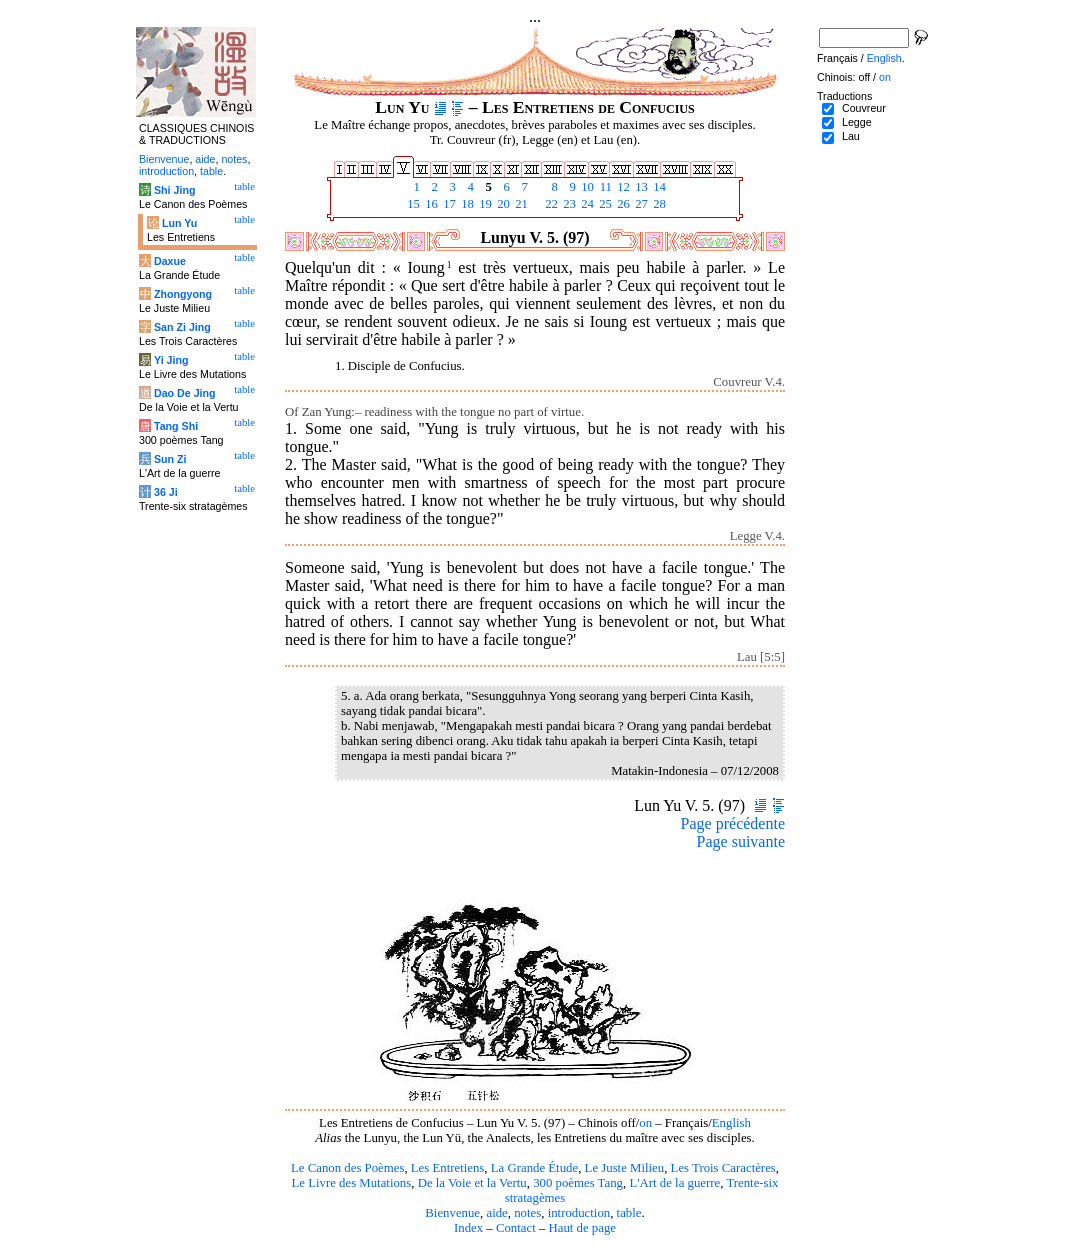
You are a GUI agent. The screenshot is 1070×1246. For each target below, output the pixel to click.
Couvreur (864, 108)
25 (604, 204)
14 (658, 187)
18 (466, 204)
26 (622, 204)
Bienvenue (452, 1213)
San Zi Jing (182, 327)
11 (604, 187)
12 (622, 187)
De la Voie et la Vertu (472, 1183)
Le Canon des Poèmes (347, 1168)
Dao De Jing (185, 393)
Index (468, 1228)
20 (502, 204)
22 (550, 204)
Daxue (170, 261)
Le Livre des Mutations (351, 1183)
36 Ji (166, 492)
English (731, 1123)
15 (412, 204)
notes (527, 1213)
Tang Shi (176, 426)
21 (520, 204)
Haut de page (583, 1228)
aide (496, 1213)
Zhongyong (183, 294)
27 (640, 204)
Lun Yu (179, 223)
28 (658, 204)
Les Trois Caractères (723, 1168)
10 (586, 187)
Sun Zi (170, 459)
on (645, 1123)
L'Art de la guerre (674, 1183)
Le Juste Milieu (625, 1168)
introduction (579, 1213)
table (629, 1213)
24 (586, 204)
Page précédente (733, 823)
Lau (851, 136)
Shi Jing (174, 190)
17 (448, 204)
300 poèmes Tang (578, 1183)
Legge (857, 122)
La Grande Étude (534, 1168)
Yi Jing (171, 360)
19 (484, 204)
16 (430, 204)
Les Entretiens (448, 1168)
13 (640, 187)
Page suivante (741, 841)
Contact (516, 1228)
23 (568, 204)
